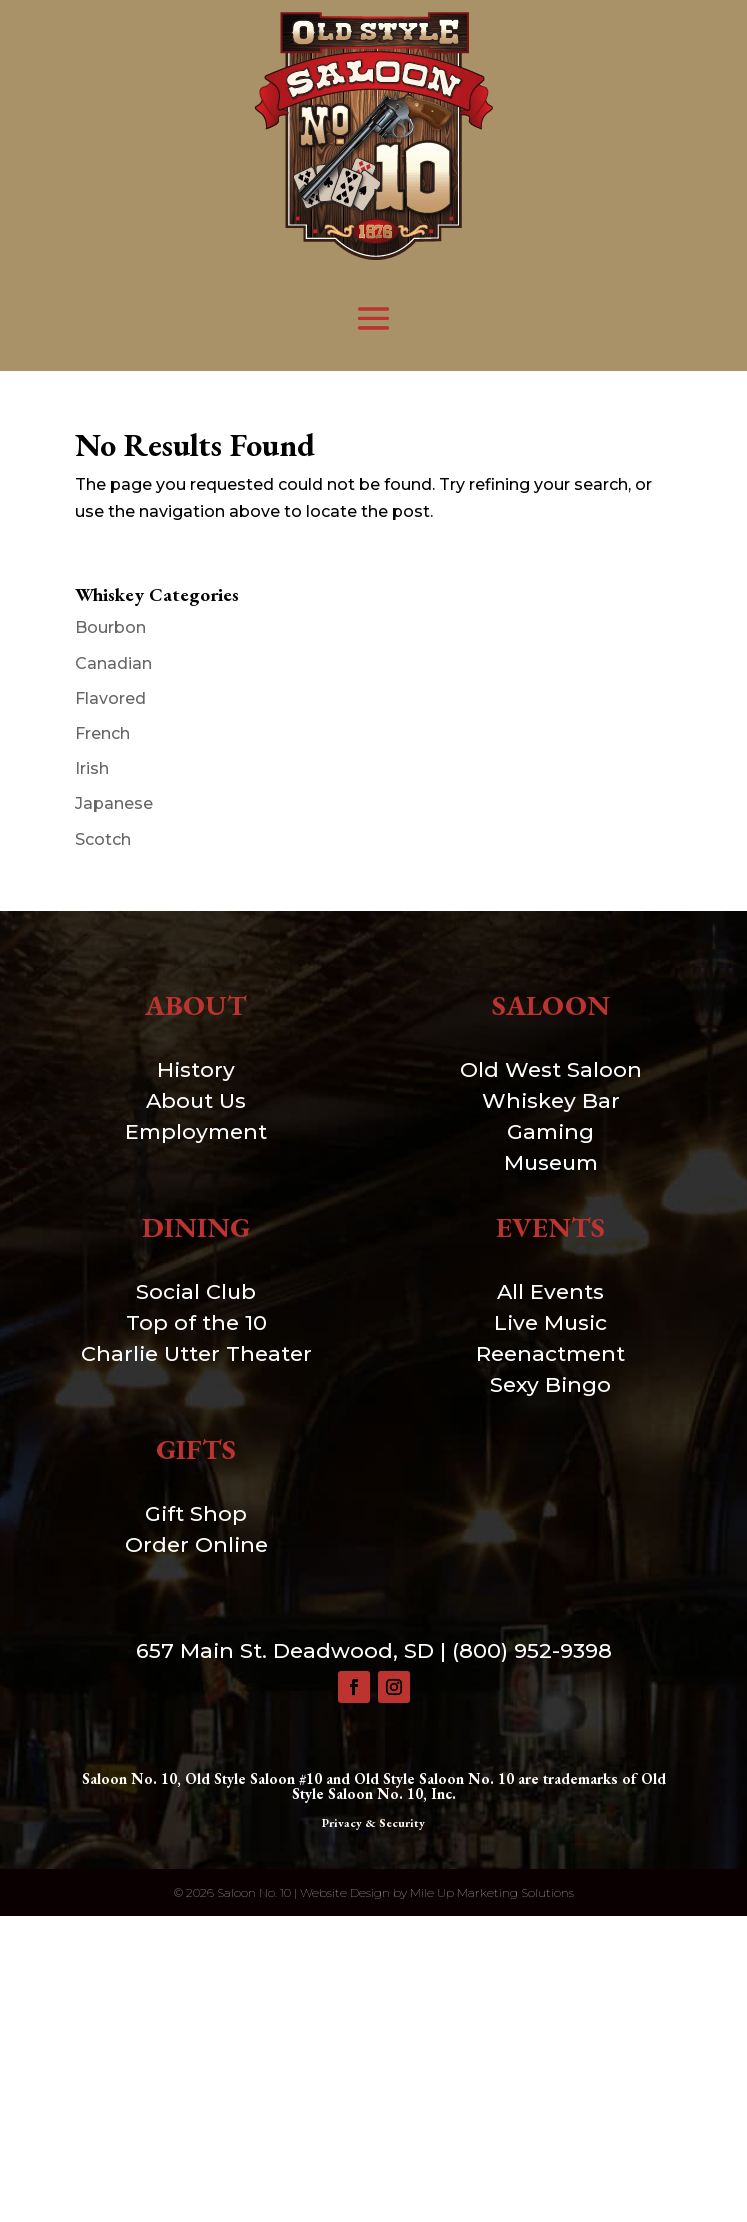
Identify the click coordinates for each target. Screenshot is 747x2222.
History (196, 1069)
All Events (550, 1291)
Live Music (550, 1322)
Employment (196, 1131)
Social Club (196, 1291)
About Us (196, 1100)
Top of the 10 (196, 1322)
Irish (92, 768)
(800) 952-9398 (532, 1650)
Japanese (114, 803)
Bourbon (110, 627)
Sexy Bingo (550, 1384)
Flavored (110, 698)
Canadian (113, 663)
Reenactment (550, 1353)
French (102, 733)
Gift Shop (196, 1513)
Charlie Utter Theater (196, 1353)
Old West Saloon (551, 1069)
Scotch (103, 839)
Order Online (196, 1544)
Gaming (550, 1131)
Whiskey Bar (551, 1100)
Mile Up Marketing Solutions (492, 1892)
